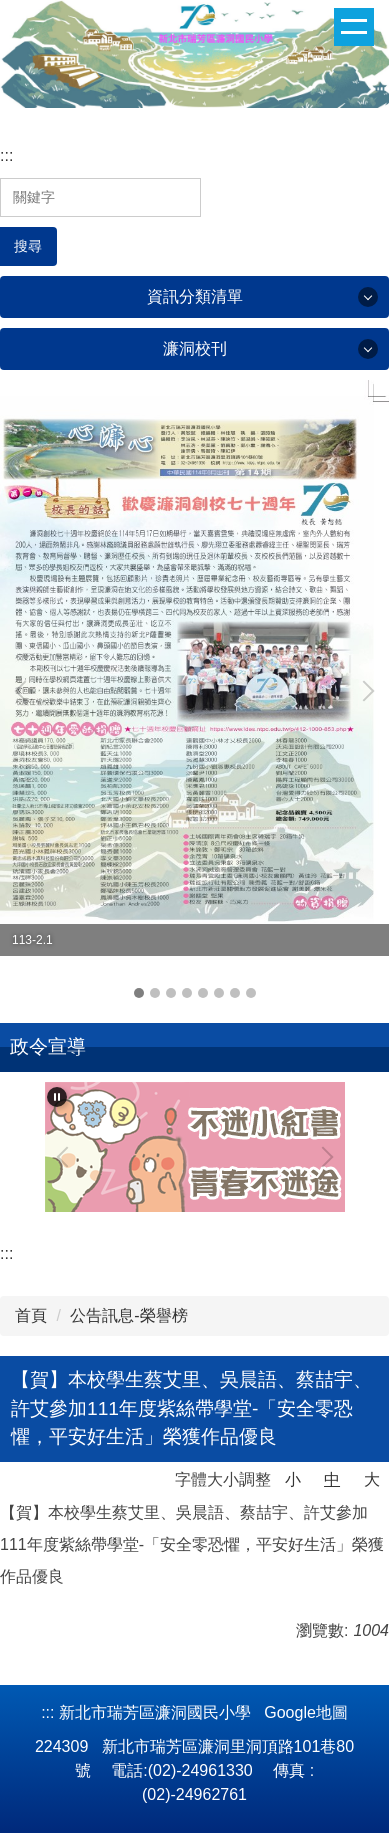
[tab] (139, 993)
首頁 (31, 1315)
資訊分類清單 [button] (195, 296)
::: (6, 155)
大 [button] (372, 1479)
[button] (25, 691)
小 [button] (293, 1479)
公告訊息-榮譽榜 (128, 1315)
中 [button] (332, 1479)
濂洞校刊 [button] (195, 348)
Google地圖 (306, 1712)
